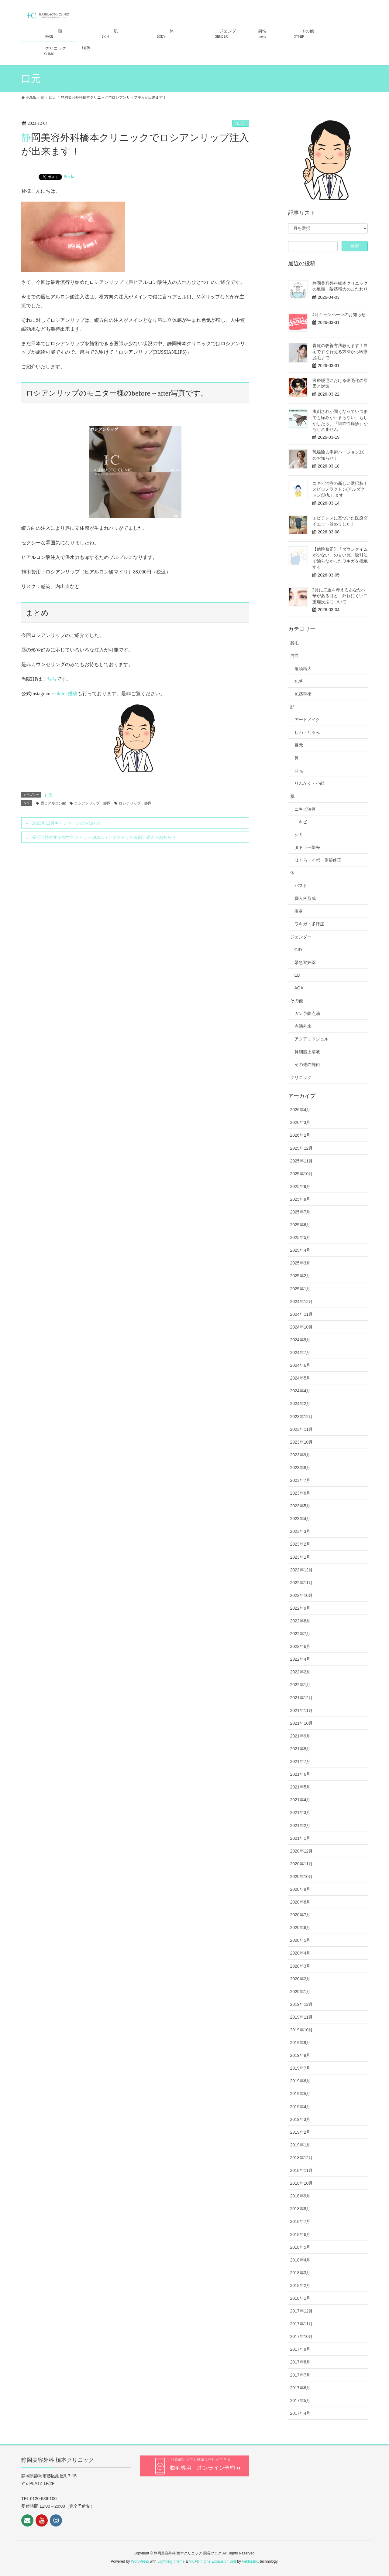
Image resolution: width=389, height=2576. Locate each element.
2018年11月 (301, 2170)
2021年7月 (300, 1761)
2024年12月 (301, 1301)
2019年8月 (300, 2055)
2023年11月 (301, 1429)
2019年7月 (300, 2068)
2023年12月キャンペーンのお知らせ (67, 823)
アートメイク (307, 719)
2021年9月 (300, 1736)
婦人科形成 (305, 898)
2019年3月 (300, 2119)
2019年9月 (300, 2042)
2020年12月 (301, 1851)
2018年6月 (300, 2234)
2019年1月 (300, 2144)
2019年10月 (301, 2029)
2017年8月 (300, 2362)
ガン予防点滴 (307, 1013)
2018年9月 (300, 2195)
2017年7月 (300, 2375)
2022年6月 (300, 1646)
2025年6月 (300, 1224)
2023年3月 (300, 1531)
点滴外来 (303, 1026)
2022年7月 (300, 1633)
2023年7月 (300, 1480)
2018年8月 (300, 2208)
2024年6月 (300, 1365)
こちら (49, 679)
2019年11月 (301, 2017)
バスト (300, 885)
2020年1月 (300, 1991)
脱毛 (294, 642)
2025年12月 (301, 1148)
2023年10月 (301, 1442)
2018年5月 (300, 2247)
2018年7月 (300, 2221)
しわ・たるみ (307, 732)
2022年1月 (300, 1684)
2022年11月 (301, 1582)
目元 (298, 745)
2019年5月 (300, 2093)
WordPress (140, 2561)
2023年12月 (301, 1416)
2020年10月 (301, 1876)
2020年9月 (300, 1889)
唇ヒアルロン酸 (53, 803)
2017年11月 (301, 2323)
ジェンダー (301, 936)
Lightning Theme (170, 2561)
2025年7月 (300, 1212)
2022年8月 (300, 1620)
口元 (240, 123)
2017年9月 (300, 2349)
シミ (298, 834)
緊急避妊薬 (305, 962)
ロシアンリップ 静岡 (92, 803)
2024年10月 (301, 1327)
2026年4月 (300, 1109)
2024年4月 (300, 1390)
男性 (294, 655)
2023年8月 (300, 1467)
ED (297, 975)
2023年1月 (300, 1557)
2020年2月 (300, 1978)
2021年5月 (300, 1787)
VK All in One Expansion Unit (212, 2561)
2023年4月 (300, 1518)
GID (298, 949)
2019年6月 (300, 2080)
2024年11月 (301, 1314)
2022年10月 (301, 1595)
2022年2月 (300, 1671)
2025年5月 (300, 1237)
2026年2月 (300, 1135)
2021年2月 (300, 1825)
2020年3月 (300, 1966)
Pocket (70, 176)
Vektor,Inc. (250, 2561)
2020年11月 (301, 1863)
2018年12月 (301, 2157)
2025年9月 (300, 1186)
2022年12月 (301, 1569)
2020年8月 (300, 1902)
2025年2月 (300, 1275)
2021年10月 (301, 1723)
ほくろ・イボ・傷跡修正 (317, 860)
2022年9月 (300, 1608)
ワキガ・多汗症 (309, 923)
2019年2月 (300, 2132)
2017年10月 (301, 2336)
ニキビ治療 (305, 809)
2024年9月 (300, 1339)
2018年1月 (300, 2298)
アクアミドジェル (311, 1038)
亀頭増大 (303, 668)
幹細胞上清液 (307, 1051)
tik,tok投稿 (66, 693)
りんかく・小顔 (309, 783)
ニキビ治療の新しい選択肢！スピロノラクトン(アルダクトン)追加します (340, 489)
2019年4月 (300, 2106)
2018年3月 (300, 2272)
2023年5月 (300, 1505)
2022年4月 (300, 1659)
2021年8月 (300, 1748)
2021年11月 (301, 1710)
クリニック (301, 1077)
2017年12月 (301, 2311)
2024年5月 (300, 1378)
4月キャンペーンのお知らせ (339, 314)
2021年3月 (300, 1812)
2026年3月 (300, 1122)
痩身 (298, 911)
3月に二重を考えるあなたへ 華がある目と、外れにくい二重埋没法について (340, 596)
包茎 (298, 681)
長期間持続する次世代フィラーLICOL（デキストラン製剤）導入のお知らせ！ (106, 837)
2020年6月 (300, 1927)
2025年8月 (300, 1199)
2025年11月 (301, 1161)
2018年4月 (300, 2260)
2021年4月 (300, 1799)
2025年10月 (301, 1173)
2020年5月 (300, 1940)
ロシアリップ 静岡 (135, 803)
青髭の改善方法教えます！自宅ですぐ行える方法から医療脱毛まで (340, 351)
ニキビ (300, 821)
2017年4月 (300, 2413)
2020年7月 (300, 1914)
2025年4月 (300, 1250)
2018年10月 (301, 2183)
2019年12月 (301, 2004)
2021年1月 (300, 1838)
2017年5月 (300, 2400)
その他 (296, 1000)
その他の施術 (307, 1064)
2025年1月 (300, 1288)
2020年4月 (300, 1953)
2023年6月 (300, 1493)
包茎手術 (303, 694)
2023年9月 (300, 1454)
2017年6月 (300, 2387)
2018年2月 (300, 2285)
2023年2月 (300, 1544)
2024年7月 (300, 1352)
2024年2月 (300, 1403)
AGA (299, 987)
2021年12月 (301, 1697)
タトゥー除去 (307, 847)
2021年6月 (300, 1774)
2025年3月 (300, 1263)
